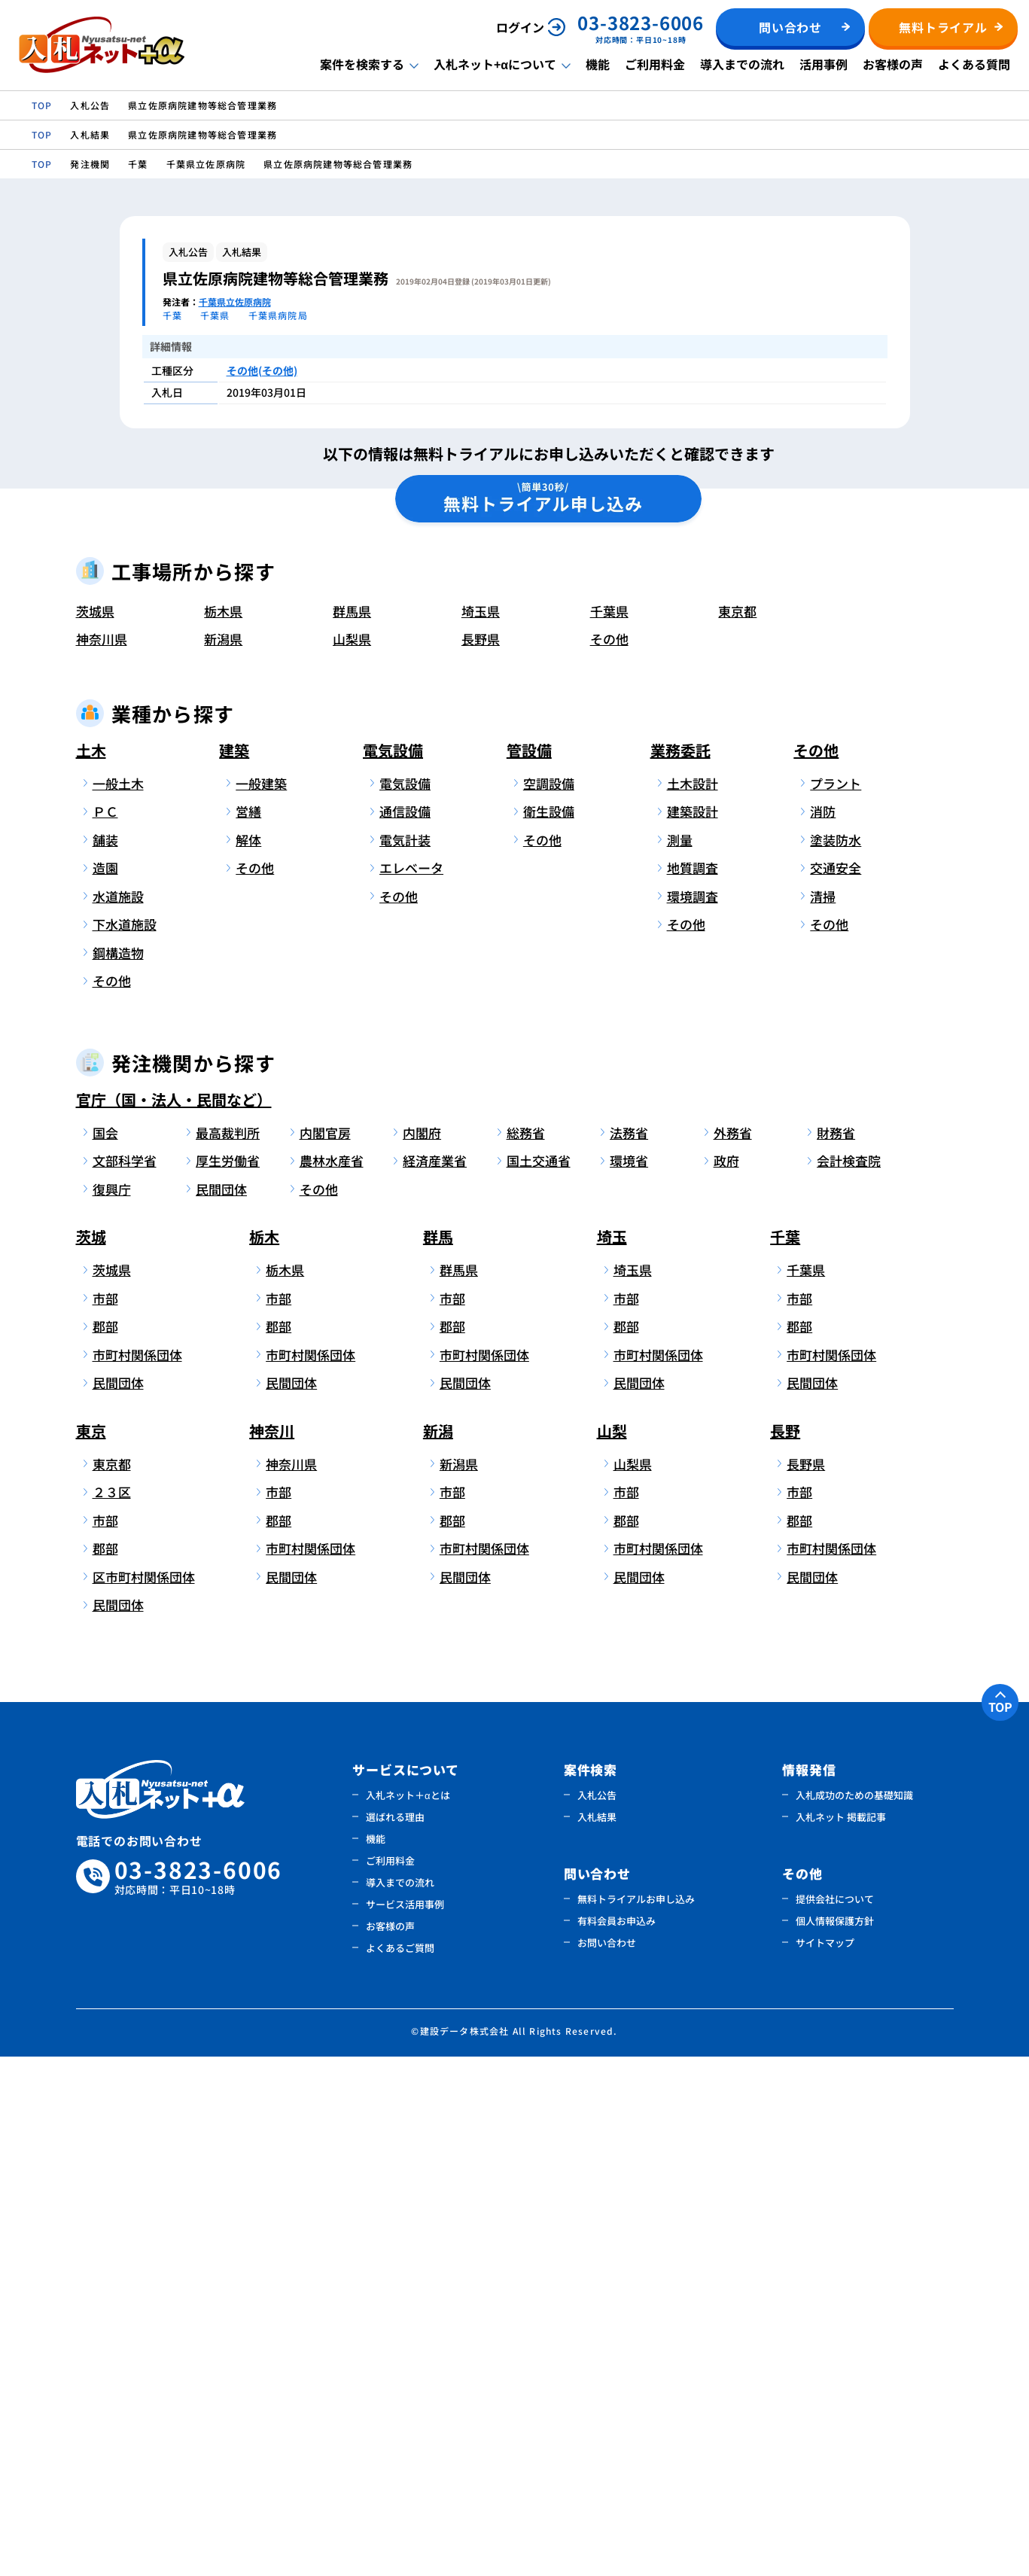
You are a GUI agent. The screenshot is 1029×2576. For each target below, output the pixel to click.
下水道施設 (125, 1444)
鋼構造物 (118, 1472)
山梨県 (352, 1158)
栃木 (264, 1757)
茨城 (91, 1757)
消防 (823, 1331)
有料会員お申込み (616, 2440)
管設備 (529, 1269)
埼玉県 (480, 1130)
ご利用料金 (655, 64)
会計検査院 (849, 1680)
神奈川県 (101, 1158)
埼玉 (612, 1757)
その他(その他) (262, 370)
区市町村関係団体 (141, 2096)
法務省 (629, 1652)
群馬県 (352, 1130)
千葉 (785, 1757)
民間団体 (221, 1708)
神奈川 (271, 1950)
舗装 (105, 1359)
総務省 (526, 1652)
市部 (105, 1817)
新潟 (438, 1950)
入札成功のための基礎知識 (854, 2314)
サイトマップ (825, 2462)
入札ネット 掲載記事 (841, 2336)
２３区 (112, 2011)
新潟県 (223, 1158)
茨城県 (95, 1130)
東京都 (737, 1130)
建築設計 (692, 1331)
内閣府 (422, 1652)
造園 (105, 1387)
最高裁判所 (228, 1652)
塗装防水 (835, 1359)
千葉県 (609, 1130)
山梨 (612, 1950)
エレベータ (411, 1387)
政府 (726, 1680)
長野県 (480, 1158)
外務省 (733, 1652)
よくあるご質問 (400, 2467)
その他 (609, 1158)
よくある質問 (974, 64)
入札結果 (596, 2336)
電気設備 (393, 1269)
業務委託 (680, 1269)
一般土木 (118, 1302)
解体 (248, 1359)
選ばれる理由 (395, 2336)
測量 (680, 1359)
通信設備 (405, 1331)
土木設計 (692, 1302)
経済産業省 (435, 1680)
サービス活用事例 (405, 2423)
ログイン (520, 27)
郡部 (105, 1846)
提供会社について (835, 2418)
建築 (234, 1269)
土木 (91, 1269)
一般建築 (261, 1302)
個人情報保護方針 (835, 2440)
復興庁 (112, 1708)
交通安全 (835, 1387)
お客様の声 (893, 64)
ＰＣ (105, 1331)
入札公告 (596, 2314)
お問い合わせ (606, 2462)
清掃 (823, 1415)
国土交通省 (539, 1680)
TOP (1000, 2226)
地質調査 (692, 1387)
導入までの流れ (742, 64)
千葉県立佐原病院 (235, 301)
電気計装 (405, 1359)
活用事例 (823, 64)
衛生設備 (548, 1331)
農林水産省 (332, 1680)
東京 (91, 1950)
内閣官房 (325, 1652)
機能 (598, 64)
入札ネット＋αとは (408, 2314)
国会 (105, 1652)
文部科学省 (125, 1680)
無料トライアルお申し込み (636, 2418)
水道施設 (118, 1415)
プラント (835, 1302)
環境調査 (692, 1415)
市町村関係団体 (137, 1874)
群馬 (438, 1757)
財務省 (836, 1652)
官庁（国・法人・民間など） (174, 1619)
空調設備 (548, 1302)
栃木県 (223, 1130)
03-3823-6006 (198, 2396)
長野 (785, 1950)
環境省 (629, 1680)
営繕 (248, 1331)
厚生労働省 (228, 1680)
